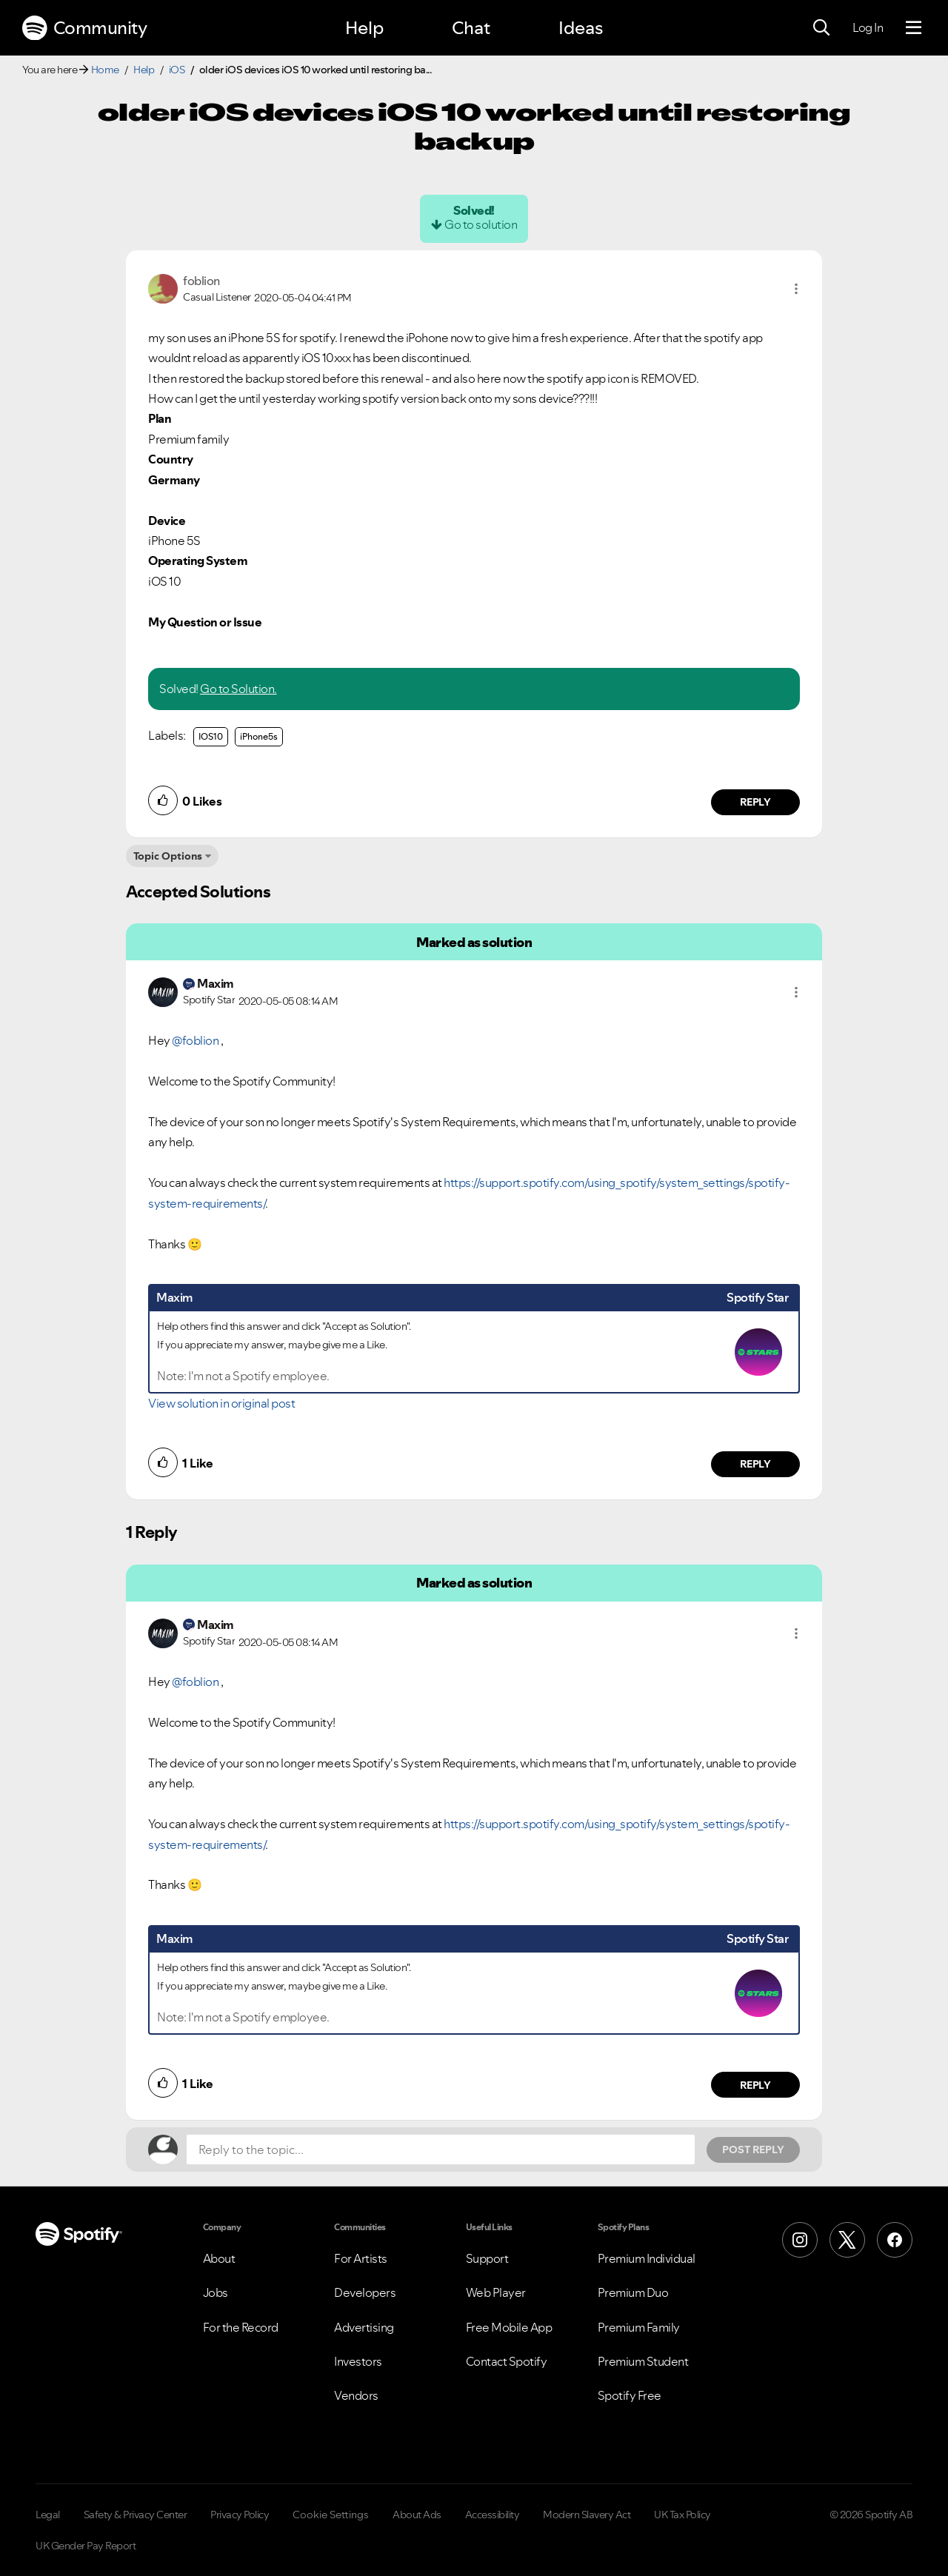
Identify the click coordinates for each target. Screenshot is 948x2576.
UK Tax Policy (682, 2514)
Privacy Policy (239, 2514)
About (219, 2258)
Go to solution (480, 224)
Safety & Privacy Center (135, 2514)
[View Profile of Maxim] (215, 983)
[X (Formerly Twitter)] (847, 2240)
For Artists (360, 2258)
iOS (177, 69)
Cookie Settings (331, 2514)
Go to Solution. (238, 688)
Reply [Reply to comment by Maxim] (756, 1463)
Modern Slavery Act (586, 2514)
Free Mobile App (509, 2327)
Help (364, 28)
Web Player (496, 2292)
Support (487, 2258)
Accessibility (492, 2514)
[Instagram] (800, 2240)
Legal (48, 2514)
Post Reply (753, 2149)
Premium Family (639, 2327)
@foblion (195, 1040)
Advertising (364, 2327)
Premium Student (643, 2361)
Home (105, 69)
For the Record (240, 2327)
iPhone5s (259, 736)
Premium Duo (633, 2292)
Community (84, 28)
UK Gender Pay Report (86, 2545)
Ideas (580, 28)
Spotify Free (629, 2395)
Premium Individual (646, 2258)
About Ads (417, 2514)
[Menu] (913, 28)
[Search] (821, 28)
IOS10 (210, 736)
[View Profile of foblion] (201, 280)
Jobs (215, 2292)
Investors (358, 2361)
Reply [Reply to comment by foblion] (756, 801)
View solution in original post (221, 1403)
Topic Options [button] (167, 856)
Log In (867, 27)
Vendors (356, 2395)
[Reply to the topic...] (441, 2149)
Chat (471, 28)
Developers (364, 2292)
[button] (796, 289)
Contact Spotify (506, 2361)
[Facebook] (894, 2240)
